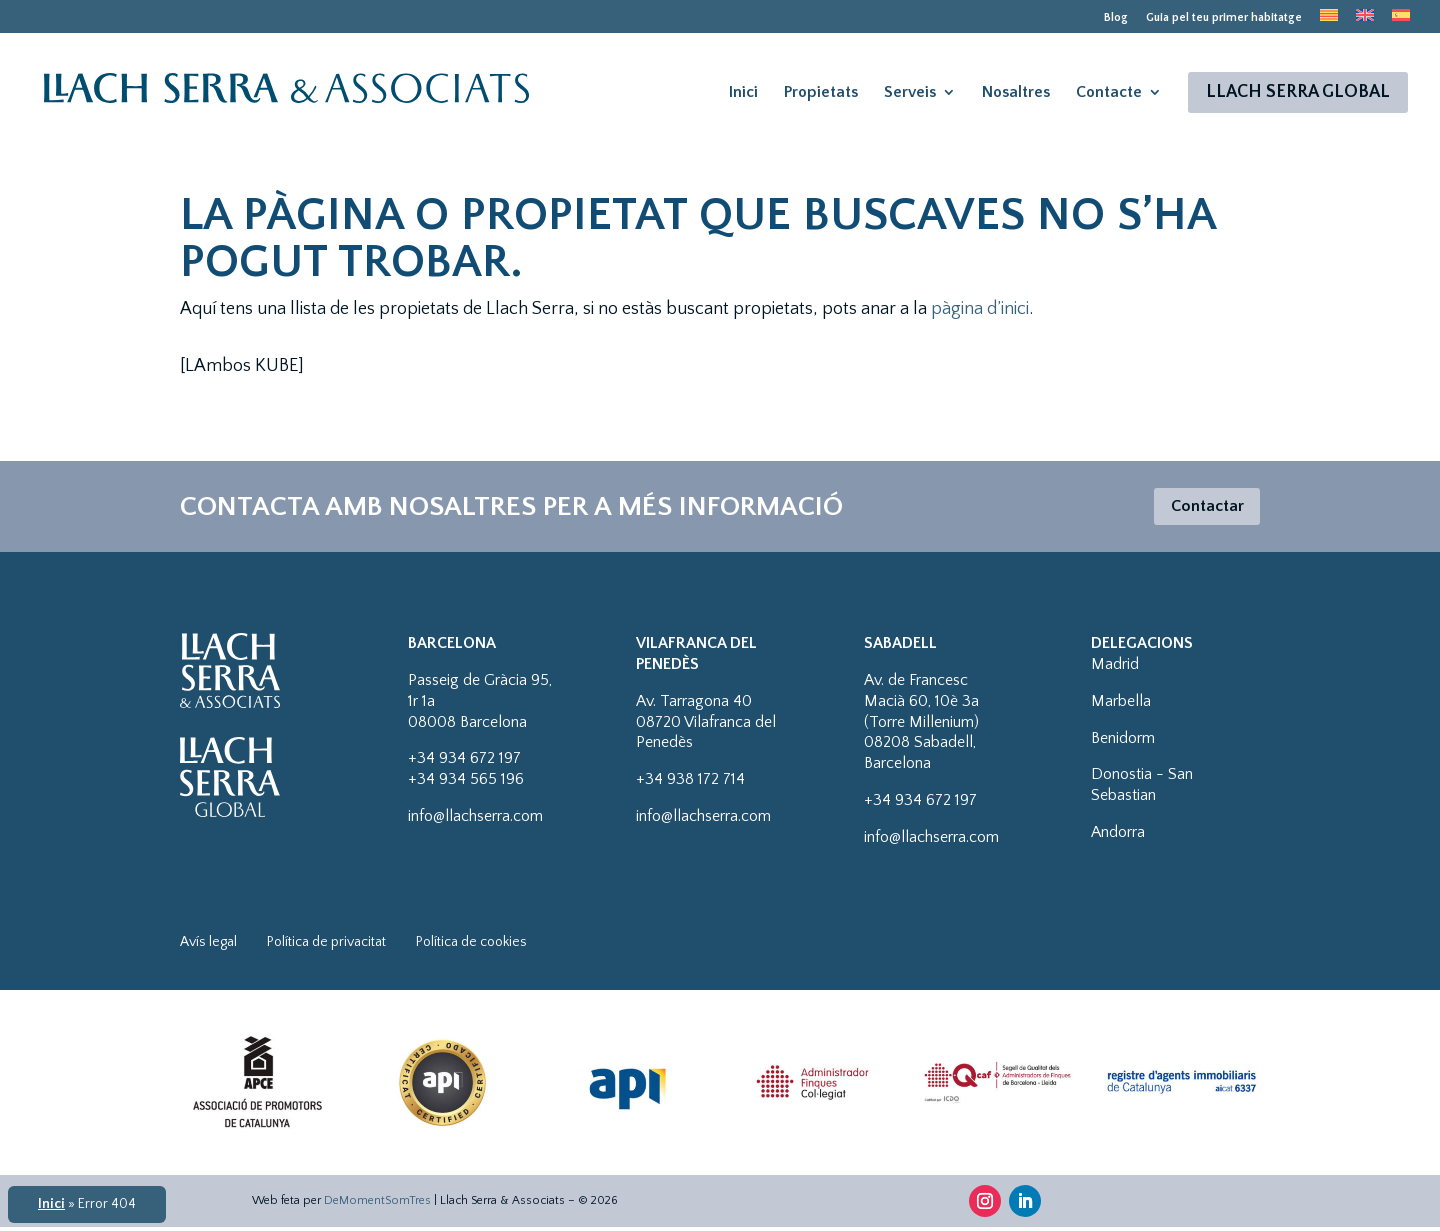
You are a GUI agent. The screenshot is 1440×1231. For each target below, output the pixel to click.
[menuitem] (1329, 21)
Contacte (1109, 93)
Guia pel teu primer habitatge (1224, 18)
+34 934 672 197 (464, 762)
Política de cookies (471, 946)
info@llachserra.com (475, 820)
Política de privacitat (326, 946)
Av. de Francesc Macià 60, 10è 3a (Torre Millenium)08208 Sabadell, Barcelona (921, 725)
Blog (1116, 18)
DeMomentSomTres (377, 1204)
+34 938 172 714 (690, 783)
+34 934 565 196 (466, 783)
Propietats (821, 93)
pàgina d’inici (980, 309)
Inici (743, 93)
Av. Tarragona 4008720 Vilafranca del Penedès (706, 726)
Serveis (910, 93)
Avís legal (208, 946)
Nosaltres (1016, 93)
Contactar (1202, 508)
